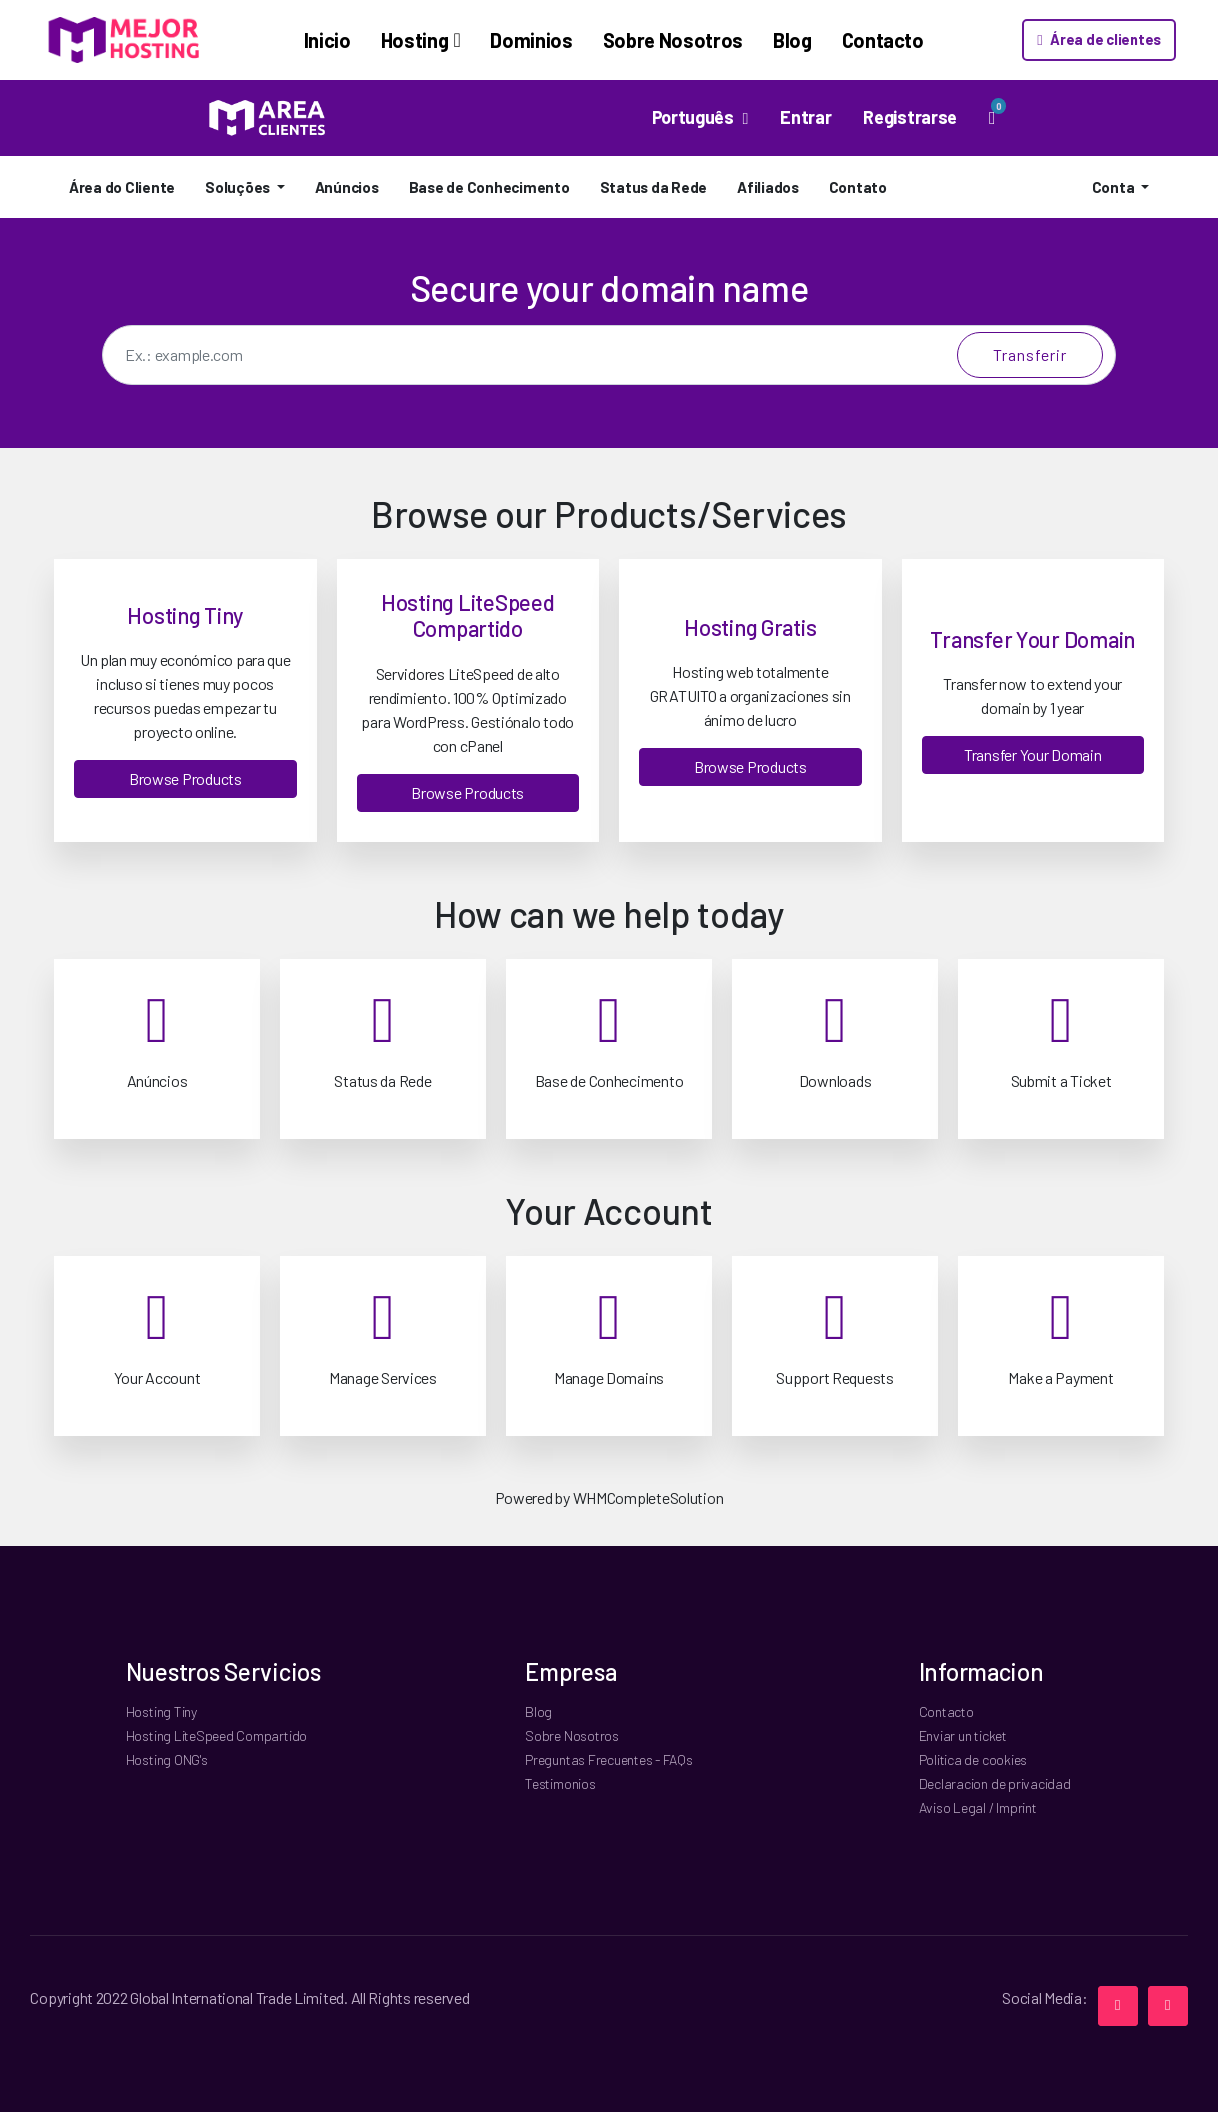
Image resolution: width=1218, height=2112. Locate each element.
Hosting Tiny (161, 1711)
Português (695, 117)
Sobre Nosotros (640, 40)
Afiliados (768, 187)
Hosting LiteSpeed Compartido (216, 1735)
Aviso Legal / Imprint (978, 1807)
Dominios (499, 40)
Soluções (239, 187)
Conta (1114, 187)
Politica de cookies (973, 1759)
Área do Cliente (122, 187)
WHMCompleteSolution (648, 1497)
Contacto (850, 40)
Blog (759, 40)
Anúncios (347, 187)
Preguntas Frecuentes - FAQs (609, 1759)
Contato (858, 187)
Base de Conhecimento (489, 187)
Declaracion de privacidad (995, 1783)
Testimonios (560, 1783)
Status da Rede (653, 187)
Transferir (1030, 354)
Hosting (382, 40)
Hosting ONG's (167, 1759)
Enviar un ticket (963, 1735)
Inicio (294, 40)
